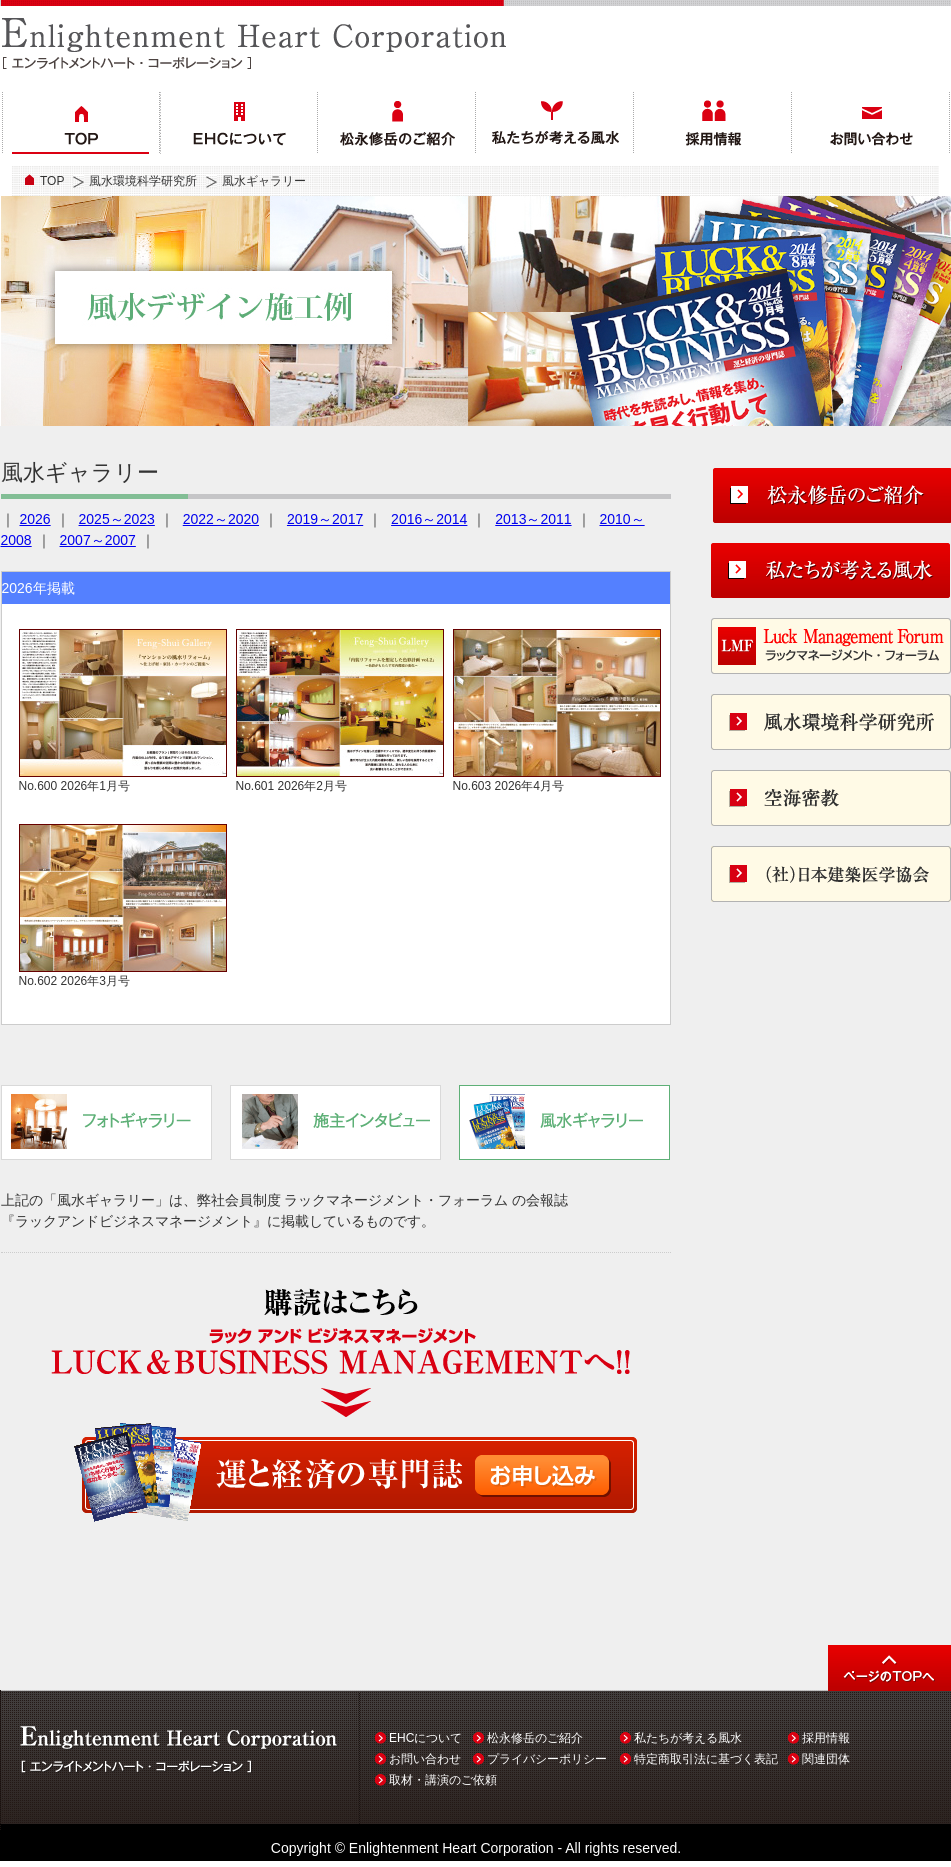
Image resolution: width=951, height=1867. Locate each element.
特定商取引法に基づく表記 (706, 1759)
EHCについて (425, 1738)
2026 (35, 519)
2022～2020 (221, 519)
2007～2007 (98, 540)
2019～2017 (325, 519)
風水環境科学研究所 (143, 181)
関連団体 (826, 1759)
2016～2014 (429, 519)
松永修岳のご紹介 (535, 1738)
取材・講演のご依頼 (443, 1780)
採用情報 (826, 1738)
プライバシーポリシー (547, 1759)
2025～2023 (117, 519)
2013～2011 (533, 519)
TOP (52, 181)
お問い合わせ (425, 1759)
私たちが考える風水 (688, 1738)
